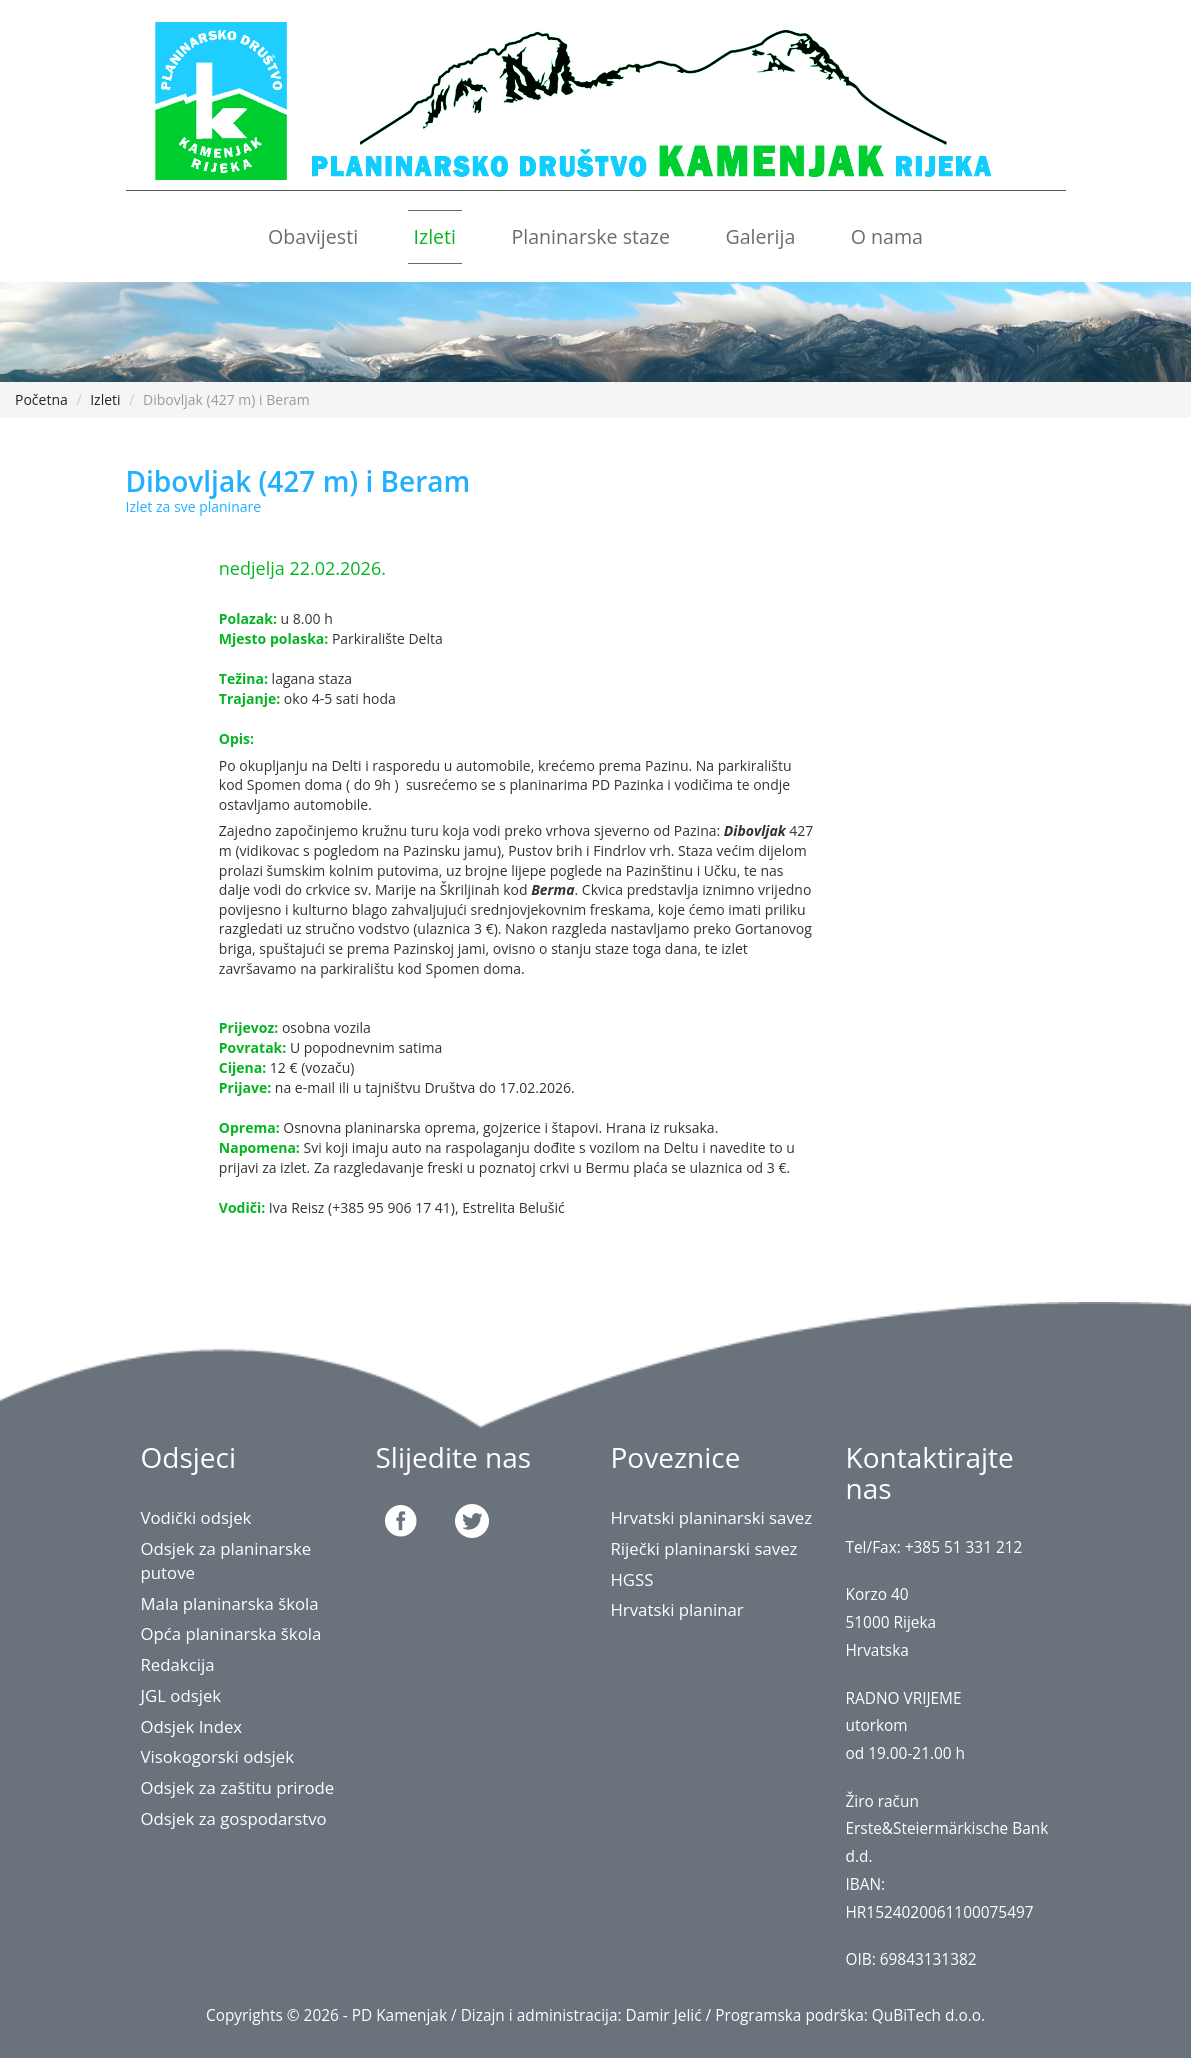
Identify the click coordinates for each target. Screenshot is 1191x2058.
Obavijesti (313, 236)
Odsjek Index (192, 1726)
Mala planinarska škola (230, 1603)
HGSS (632, 1579)
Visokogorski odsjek (218, 1756)
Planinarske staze (590, 236)
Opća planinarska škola (231, 1633)
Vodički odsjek (196, 1517)
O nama (887, 236)
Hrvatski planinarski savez (712, 1517)
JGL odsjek (181, 1695)
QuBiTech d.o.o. (928, 2015)
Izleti (434, 236)
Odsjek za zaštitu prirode (238, 1787)
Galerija (760, 236)
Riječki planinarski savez (704, 1548)
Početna (41, 399)
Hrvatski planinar (677, 1609)
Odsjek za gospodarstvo (234, 1818)
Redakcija (178, 1664)
